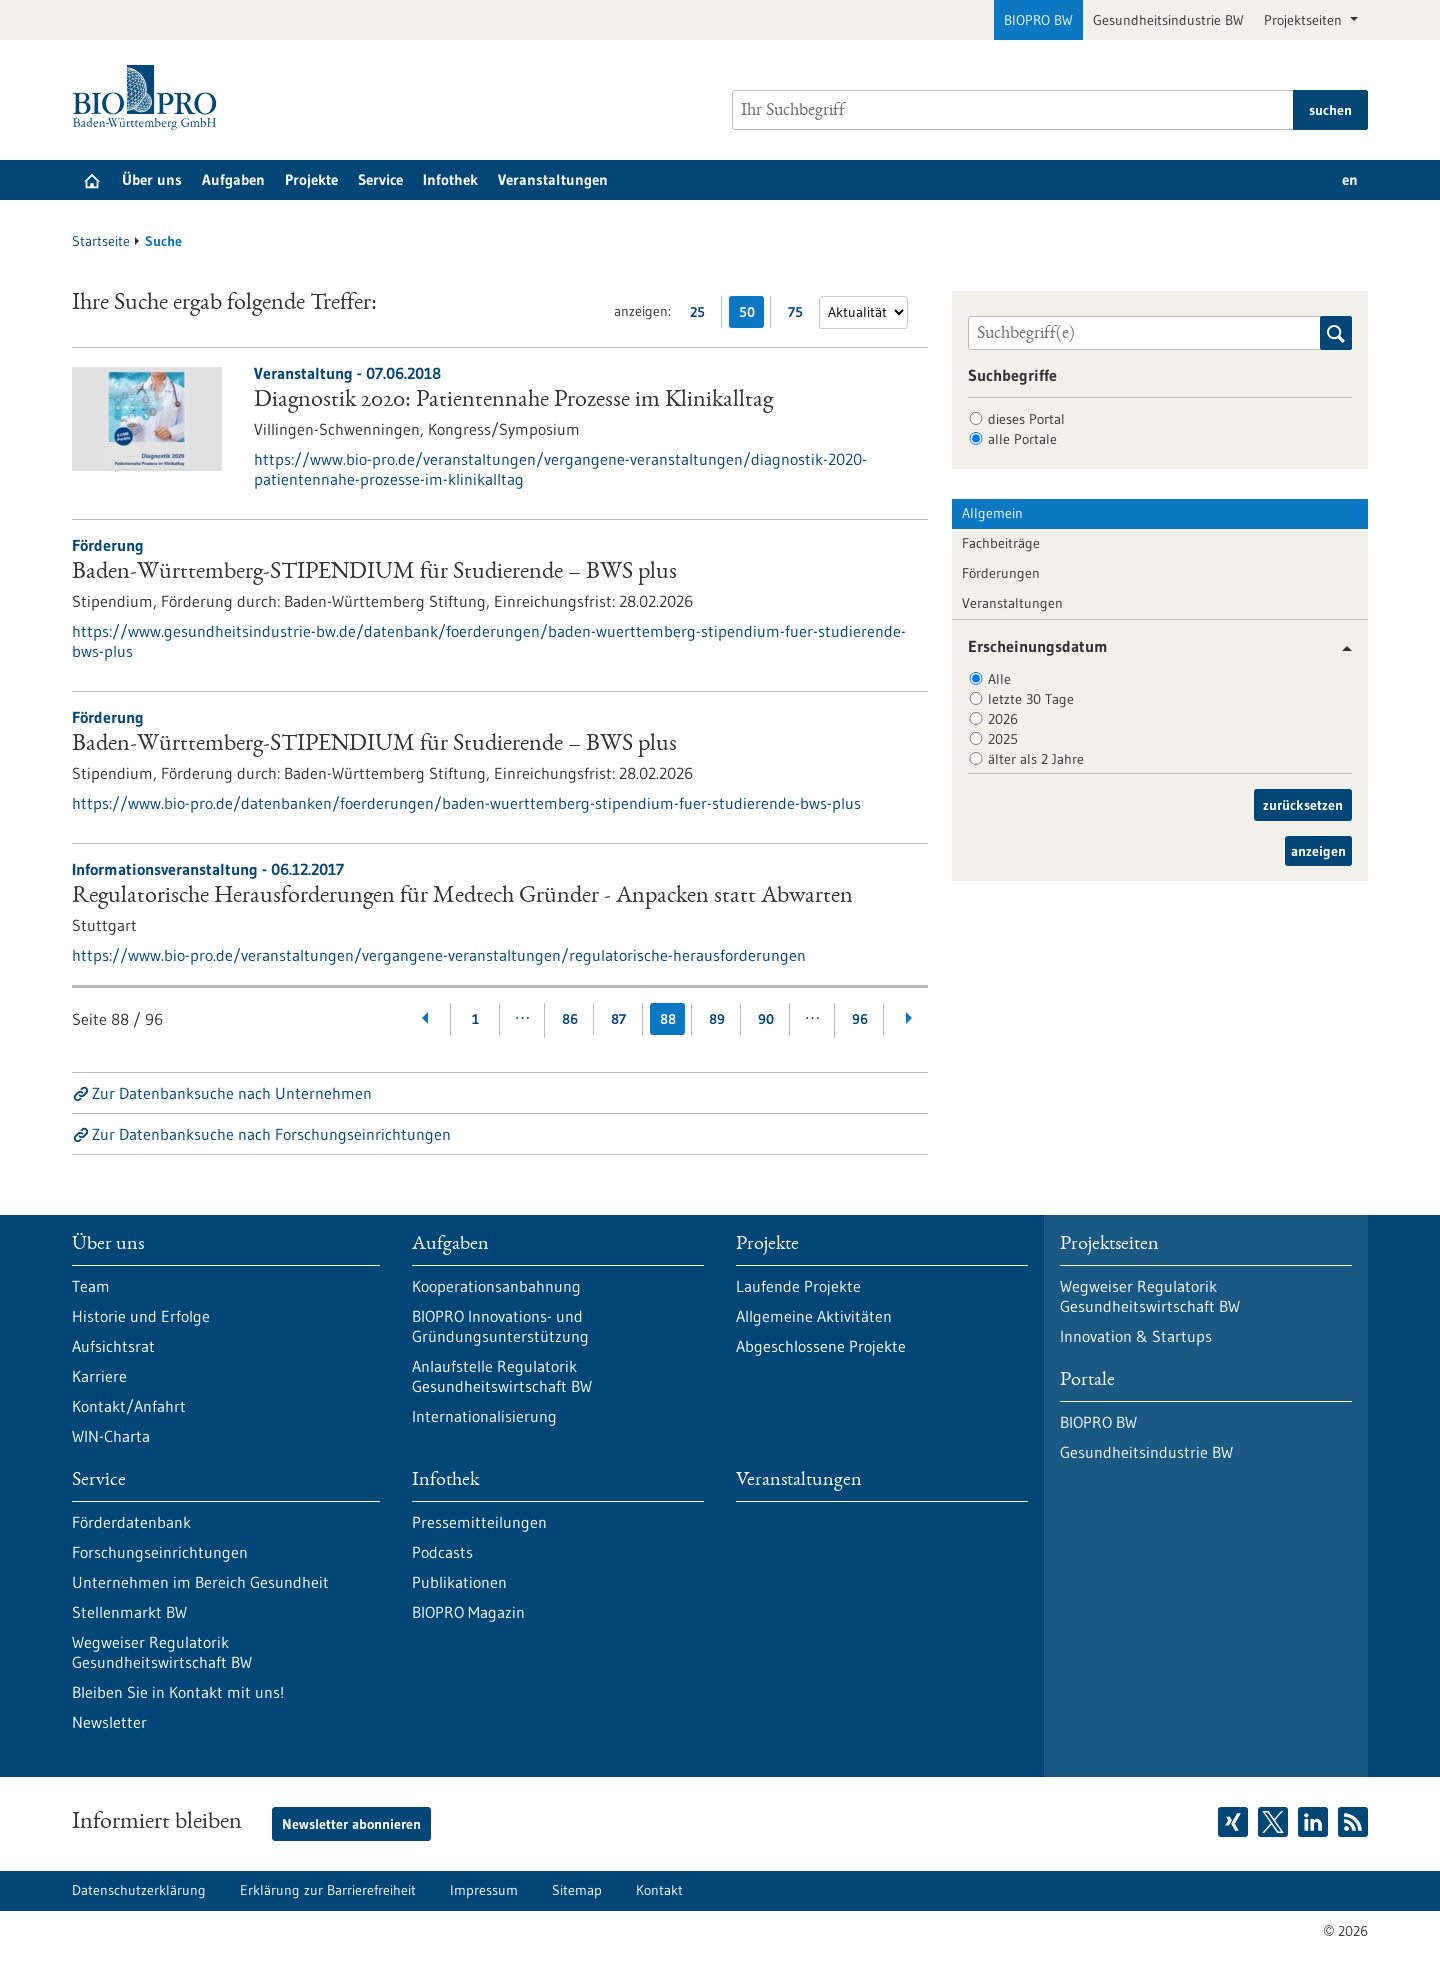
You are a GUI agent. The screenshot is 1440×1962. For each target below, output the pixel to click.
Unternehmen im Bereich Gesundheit (200, 1582)
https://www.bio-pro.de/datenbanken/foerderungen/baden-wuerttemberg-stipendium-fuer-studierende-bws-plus (466, 803)
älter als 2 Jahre (1036, 759)
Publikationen (459, 1582)
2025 (1003, 739)
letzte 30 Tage (1031, 699)
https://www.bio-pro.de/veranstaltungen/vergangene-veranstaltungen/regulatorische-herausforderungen (439, 955)
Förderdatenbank (131, 1522)
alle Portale (1022, 439)
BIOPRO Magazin (468, 1612)
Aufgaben (233, 179)
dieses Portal (1026, 419)
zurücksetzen (1303, 805)
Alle (999, 679)
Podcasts (442, 1552)
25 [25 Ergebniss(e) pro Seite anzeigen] (702, 315)
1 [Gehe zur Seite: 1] (475, 1019)
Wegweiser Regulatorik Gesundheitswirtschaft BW (162, 1652)
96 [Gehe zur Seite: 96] (860, 1019)
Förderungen (1001, 573)
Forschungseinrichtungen (160, 1552)
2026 (1003, 719)
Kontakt (659, 1890)
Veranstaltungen (553, 179)
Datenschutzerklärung (139, 1890)
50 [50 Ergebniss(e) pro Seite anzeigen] (752, 315)
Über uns (152, 179)
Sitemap (577, 1890)
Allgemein (992, 513)
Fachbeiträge (1001, 543)
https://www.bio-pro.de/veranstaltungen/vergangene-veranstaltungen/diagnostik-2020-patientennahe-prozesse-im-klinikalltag (560, 469)
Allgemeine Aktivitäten (814, 1316)
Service (380, 179)
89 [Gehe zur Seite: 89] (717, 1019)
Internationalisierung (484, 1416)
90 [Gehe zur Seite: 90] (766, 1019)
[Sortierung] (863, 312)
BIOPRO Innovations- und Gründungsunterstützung (500, 1326)
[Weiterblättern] (908, 1019)
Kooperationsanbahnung (496, 1286)
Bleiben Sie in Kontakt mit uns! (178, 1692)
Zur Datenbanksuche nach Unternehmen (232, 1093)
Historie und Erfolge (141, 1316)
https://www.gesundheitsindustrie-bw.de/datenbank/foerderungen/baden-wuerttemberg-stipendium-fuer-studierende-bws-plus (489, 641)
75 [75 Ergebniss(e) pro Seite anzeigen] (800, 315)
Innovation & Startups (1136, 1336)
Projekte (311, 179)
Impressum (484, 1890)
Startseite (101, 241)
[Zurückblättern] (426, 1019)
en (1350, 179)
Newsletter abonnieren (351, 1824)
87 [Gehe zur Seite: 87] (618, 1019)
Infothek (450, 179)
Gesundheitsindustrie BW (1168, 20)
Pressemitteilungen (479, 1522)
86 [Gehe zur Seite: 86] (570, 1019)
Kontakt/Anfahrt (129, 1406)
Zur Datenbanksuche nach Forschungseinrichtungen (271, 1134)
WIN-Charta (111, 1436)
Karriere (99, 1376)
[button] (1339, 648)
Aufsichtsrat (113, 1346)
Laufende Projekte (798, 1286)
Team (91, 1286)
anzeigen (1318, 851)
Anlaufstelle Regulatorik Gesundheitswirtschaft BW (502, 1376)
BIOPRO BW (1038, 20)
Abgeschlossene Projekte (821, 1346)
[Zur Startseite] (149, 97)
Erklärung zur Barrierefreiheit (328, 1890)
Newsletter (109, 1722)
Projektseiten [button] (1305, 20)
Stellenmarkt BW (129, 1612)
